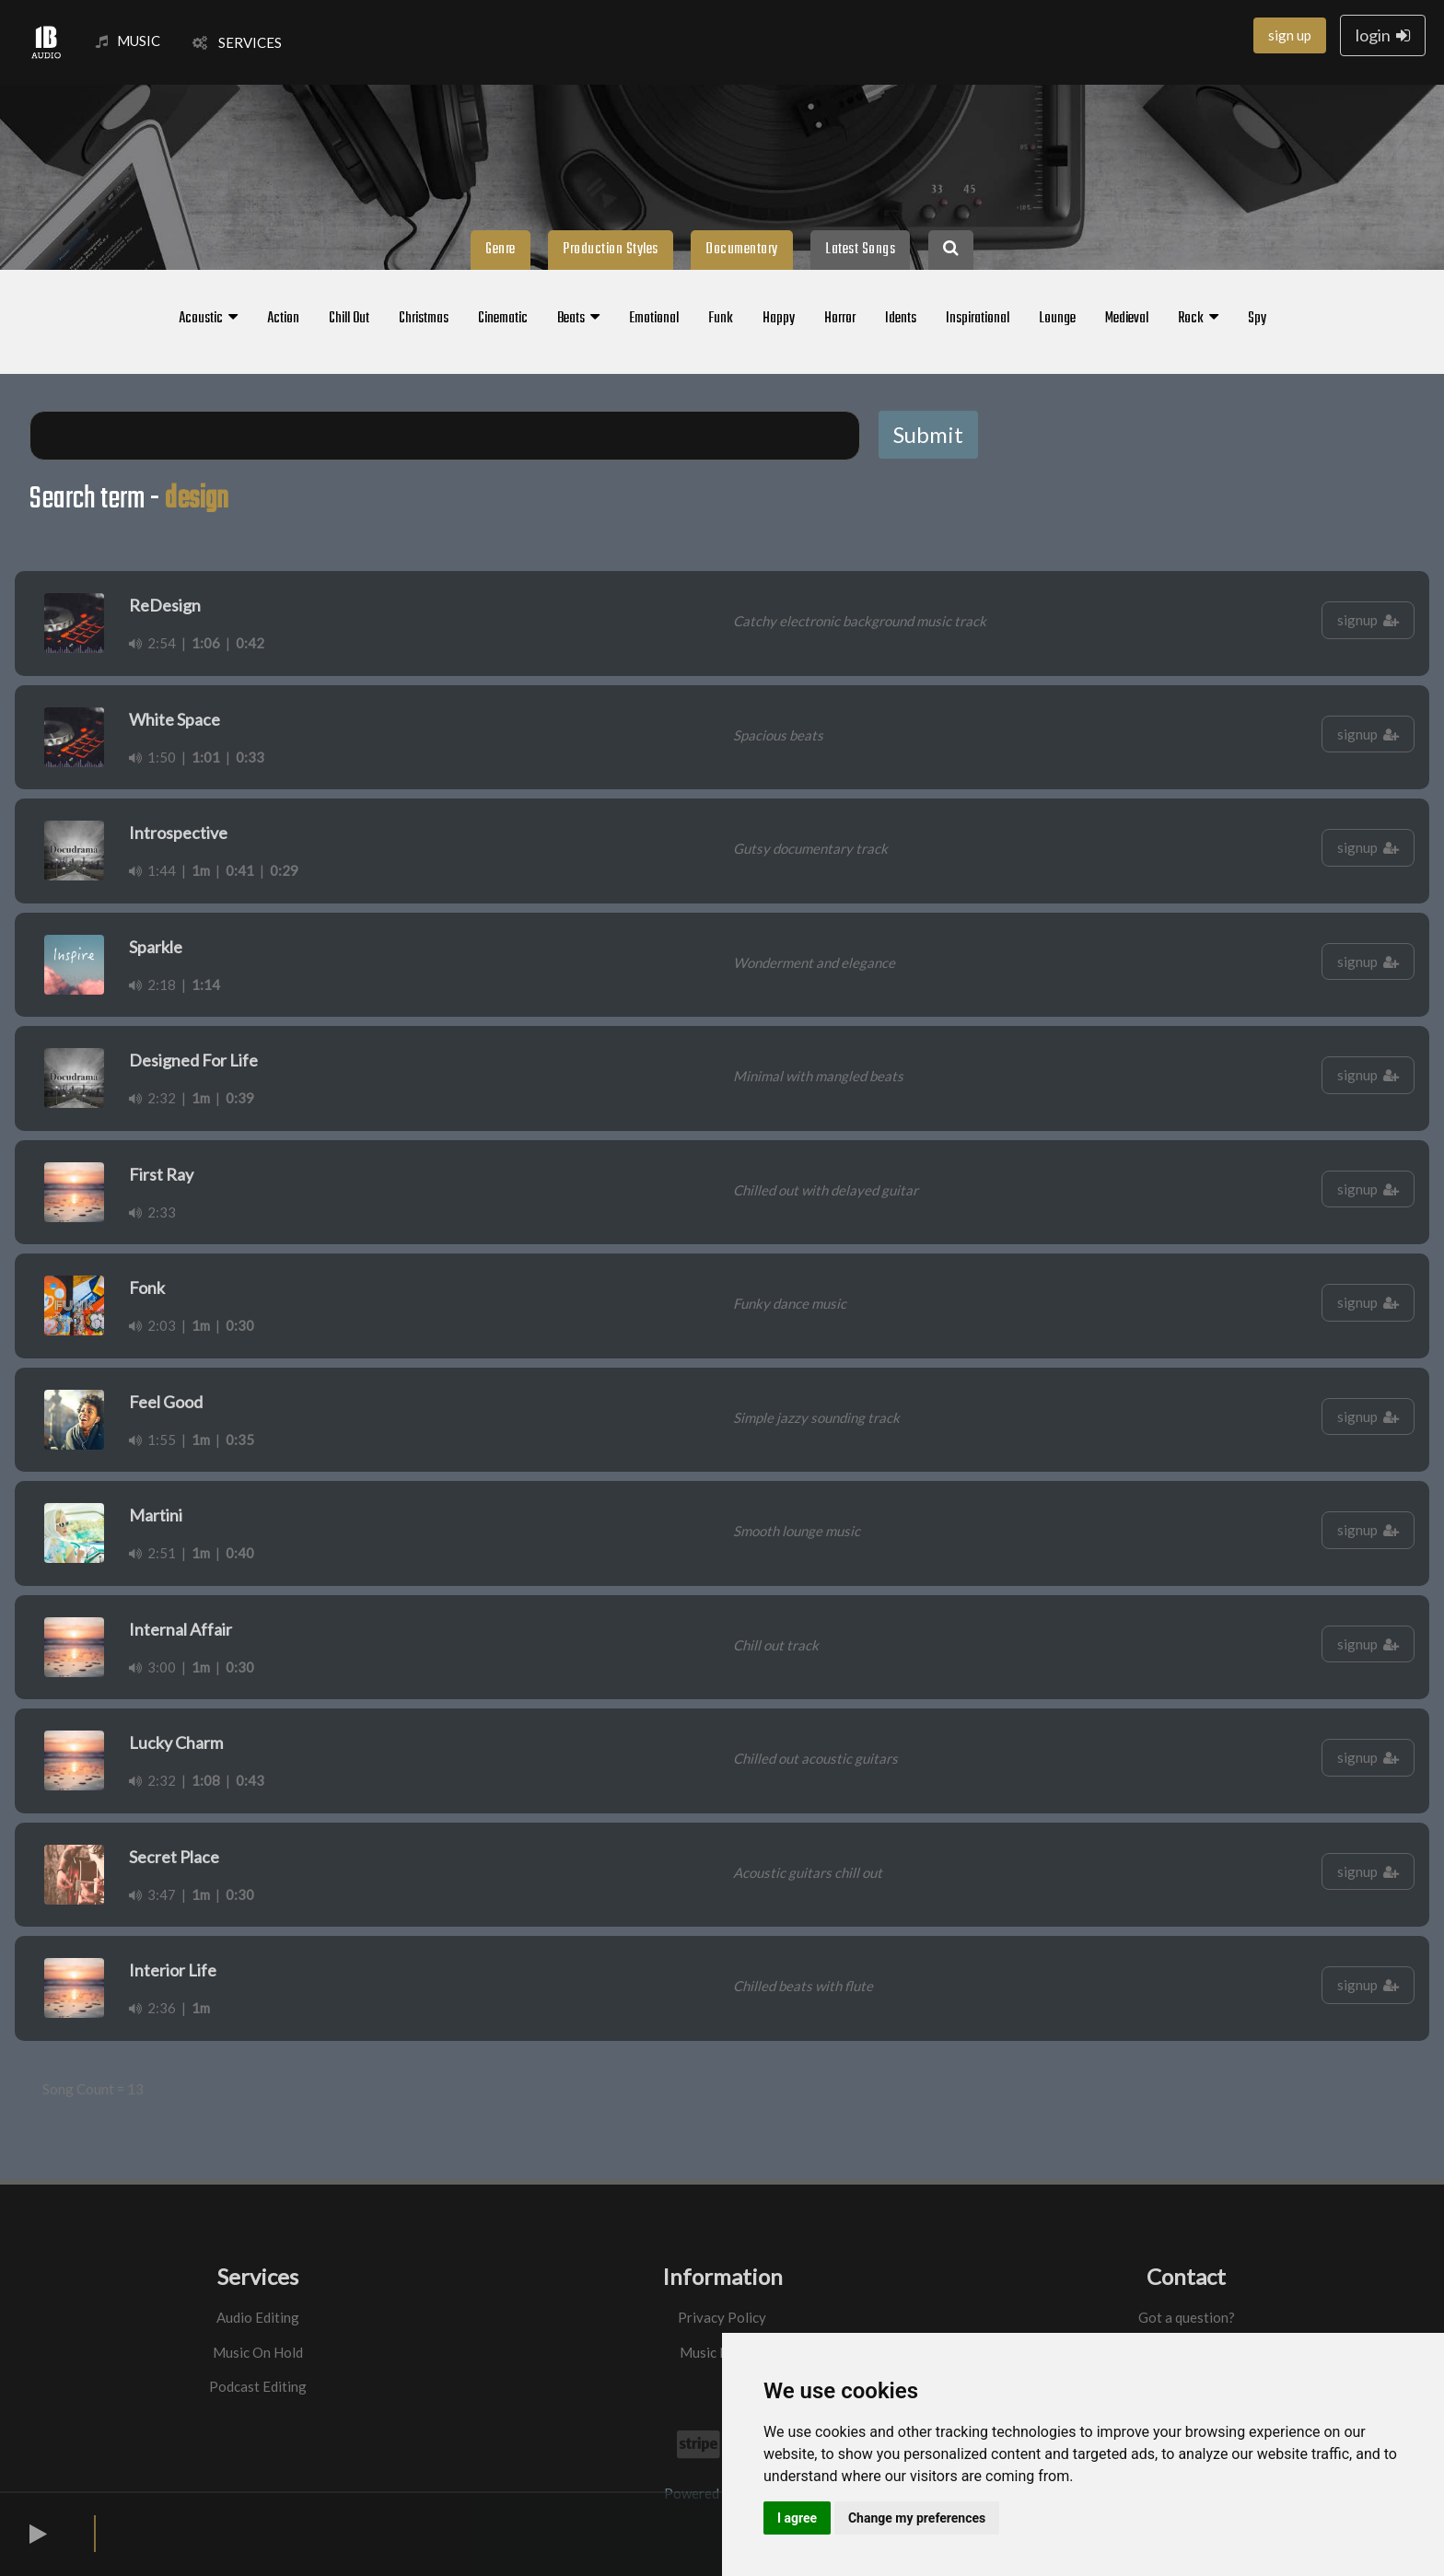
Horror (840, 319)
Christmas (423, 319)
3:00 (152, 1667)
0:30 (240, 1325)
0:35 (240, 1439)
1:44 (152, 870)
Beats (578, 319)
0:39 (240, 1098)
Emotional (654, 319)
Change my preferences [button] (916, 2518)
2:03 (152, 1325)
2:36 (152, 2007)
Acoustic (208, 319)
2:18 (152, 984)
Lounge (1057, 319)
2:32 (152, 1098)
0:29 (284, 870)
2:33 (152, 1212)
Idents (900, 319)
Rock (1198, 319)
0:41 (240, 870)
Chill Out (349, 319)
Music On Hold (258, 2352)
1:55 (152, 1439)
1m (201, 870)
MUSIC (128, 40)
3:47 (152, 1894)
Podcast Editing (258, 2386)
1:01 (206, 757)
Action (283, 319)
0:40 (240, 1552)
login (1383, 35)
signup (1368, 620)
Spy (1257, 319)
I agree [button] (797, 2518)
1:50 (152, 757)
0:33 (250, 757)
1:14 (206, 984)
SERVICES (237, 42)
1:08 (206, 1780)
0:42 (250, 643)
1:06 (206, 643)
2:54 (152, 643)
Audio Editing (257, 2317)
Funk (720, 319)
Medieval (1126, 319)
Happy (779, 319)
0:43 (250, 1780)
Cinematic (503, 319)
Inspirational (977, 319)
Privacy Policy (722, 2317)
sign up (1289, 35)
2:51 (152, 1552)
